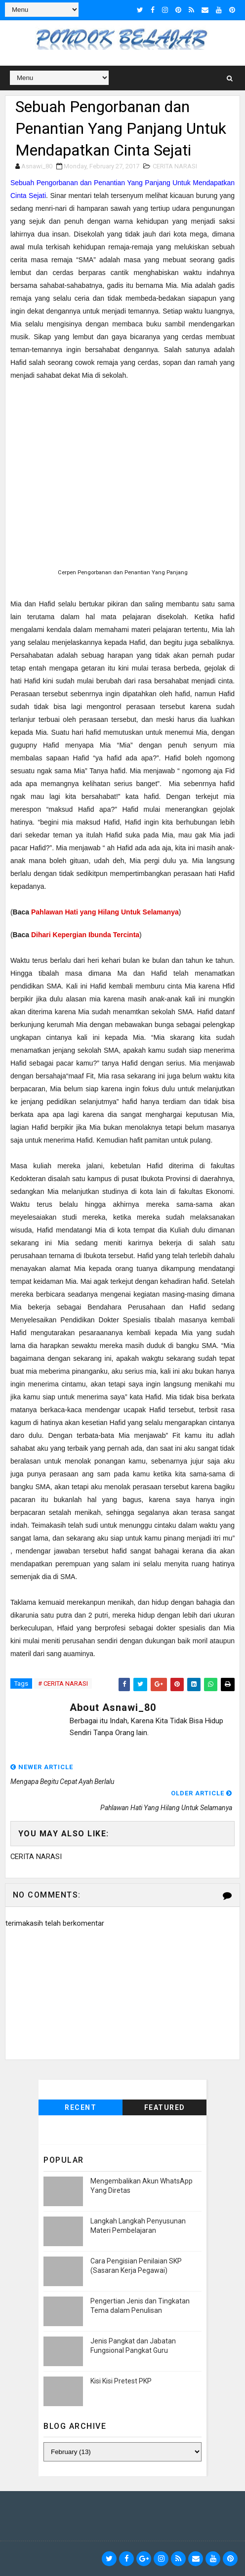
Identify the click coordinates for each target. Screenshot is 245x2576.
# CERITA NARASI (63, 1683)
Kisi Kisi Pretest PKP (121, 2381)
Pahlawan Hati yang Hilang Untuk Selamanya (105, 912)
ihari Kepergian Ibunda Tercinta (87, 935)
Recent (80, 2107)
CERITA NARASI (175, 166)
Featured (164, 2107)
